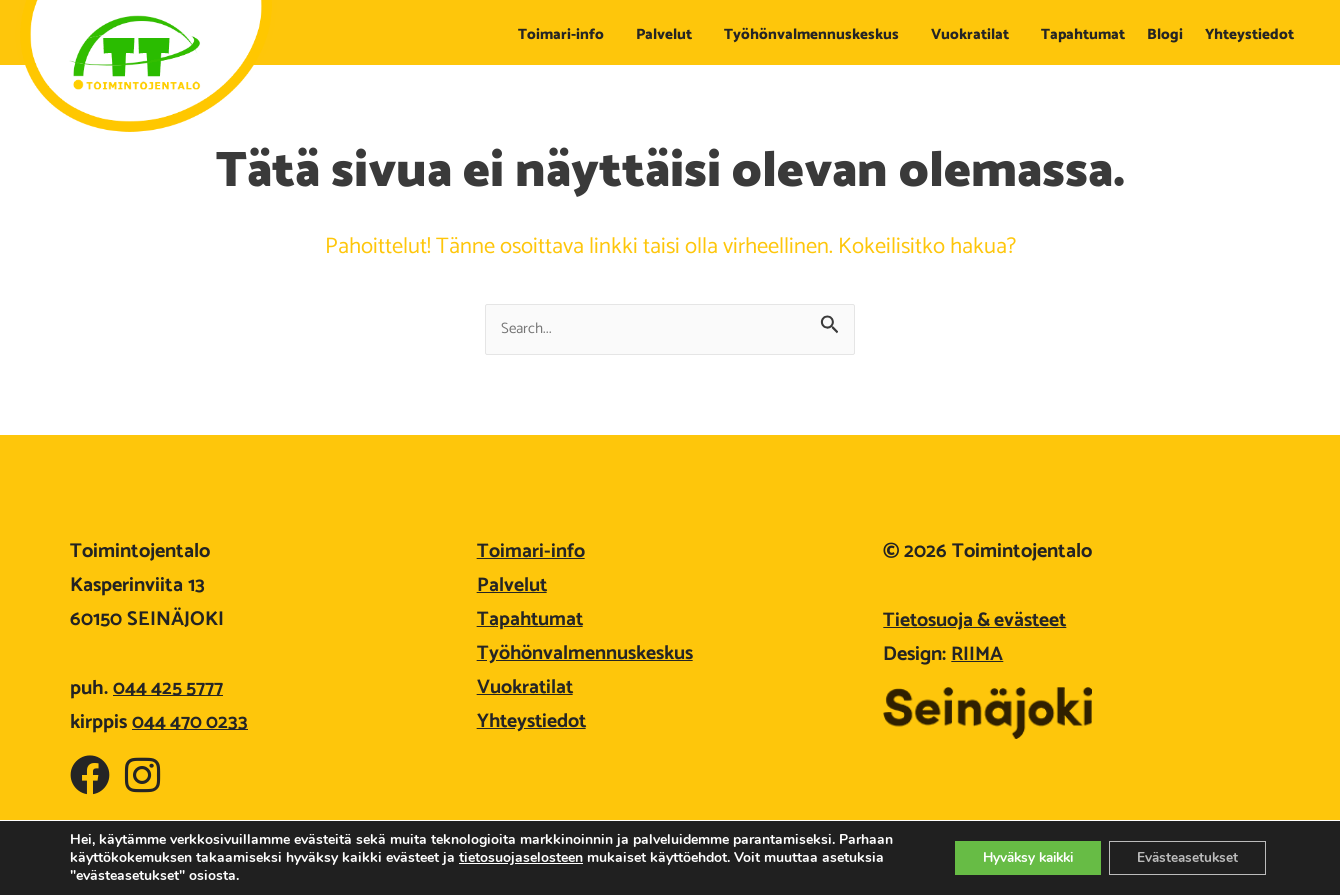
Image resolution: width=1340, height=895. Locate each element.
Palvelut (512, 585)
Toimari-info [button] (566, 34)
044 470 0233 (191, 722)
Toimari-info (531, 551)
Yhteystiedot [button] (1254, 34)
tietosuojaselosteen (579, 857)
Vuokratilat (526, 687)
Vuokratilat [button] (975, 34)
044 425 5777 (169, 688)
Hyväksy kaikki (1014, 857)
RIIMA (977, 654)
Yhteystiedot (533, 721)
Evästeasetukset (1184, 857)
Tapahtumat (1083, 34)
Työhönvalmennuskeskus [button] (816, 34)
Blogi (1165, 34)
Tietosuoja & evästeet (977, 620)
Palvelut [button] (669, 34)
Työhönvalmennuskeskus (585, 653)
